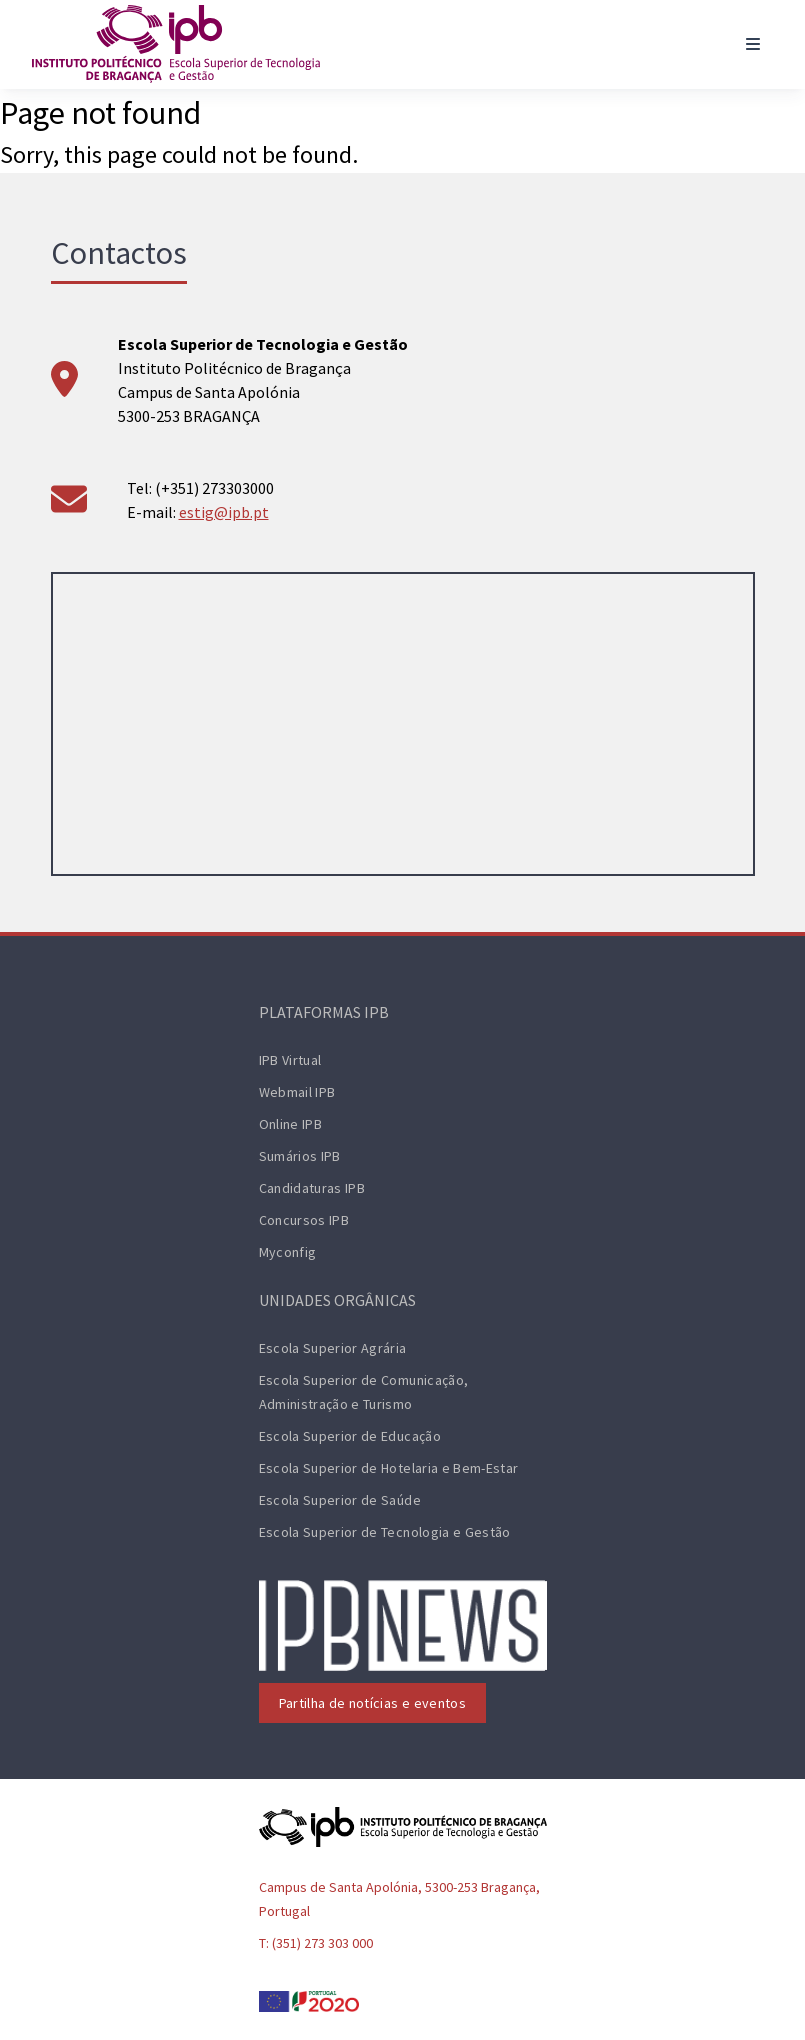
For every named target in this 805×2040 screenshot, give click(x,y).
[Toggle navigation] (753, 44)
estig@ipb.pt (224, 512)
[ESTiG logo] (176, 44)
